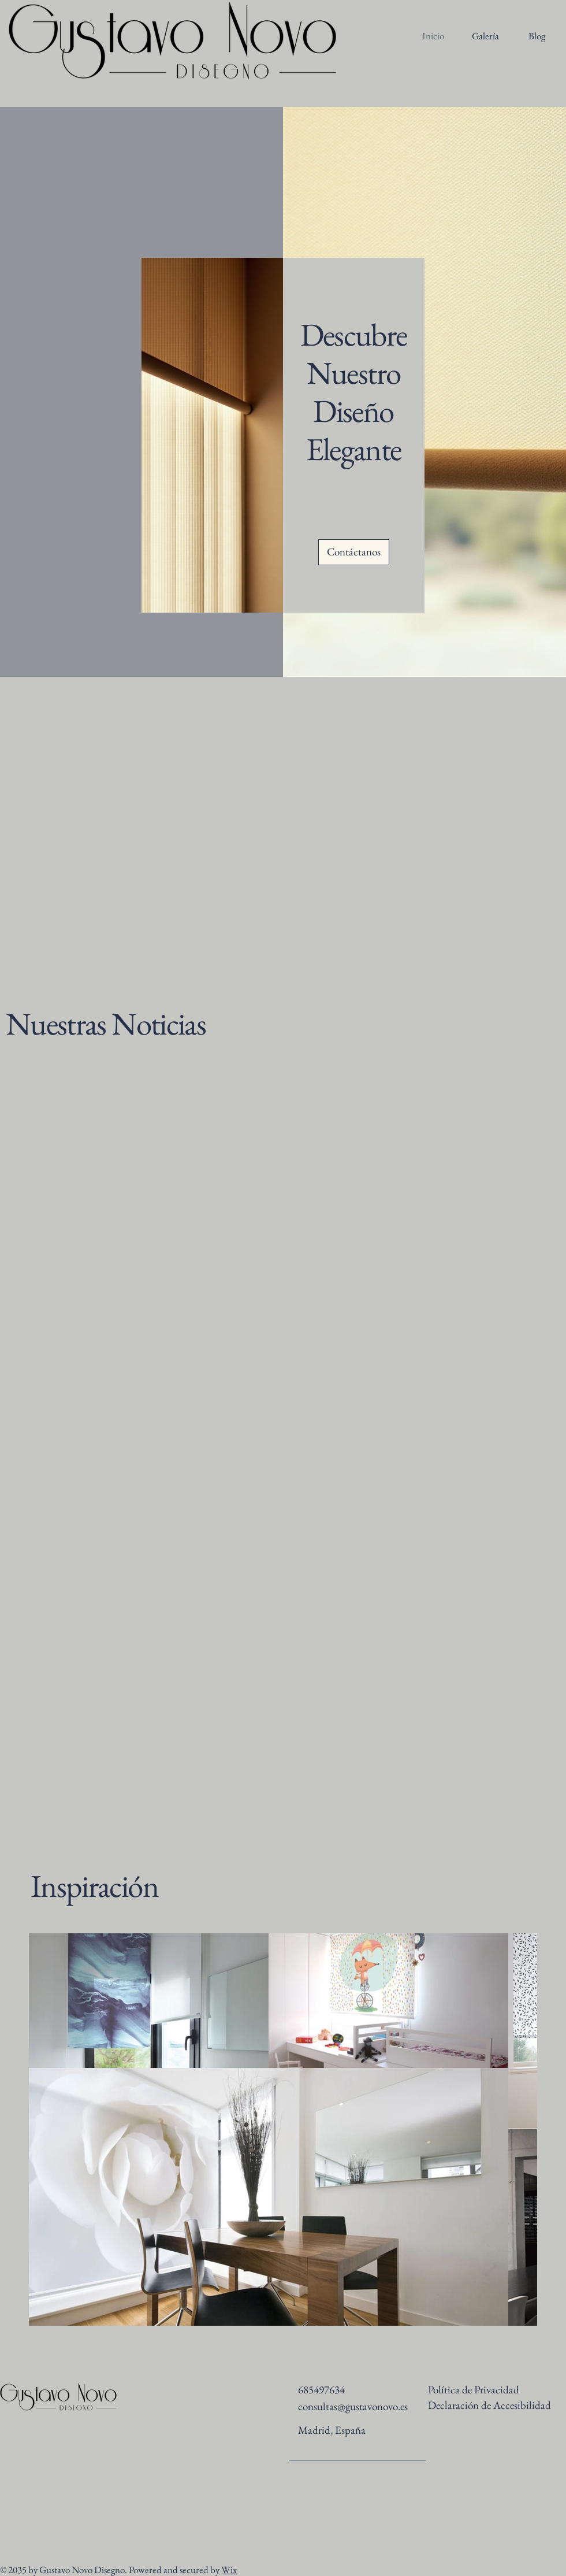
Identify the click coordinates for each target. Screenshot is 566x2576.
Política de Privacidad (473, 2389)
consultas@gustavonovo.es (353, 2406)
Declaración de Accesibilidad (489, 2405)
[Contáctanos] (353, 552)
